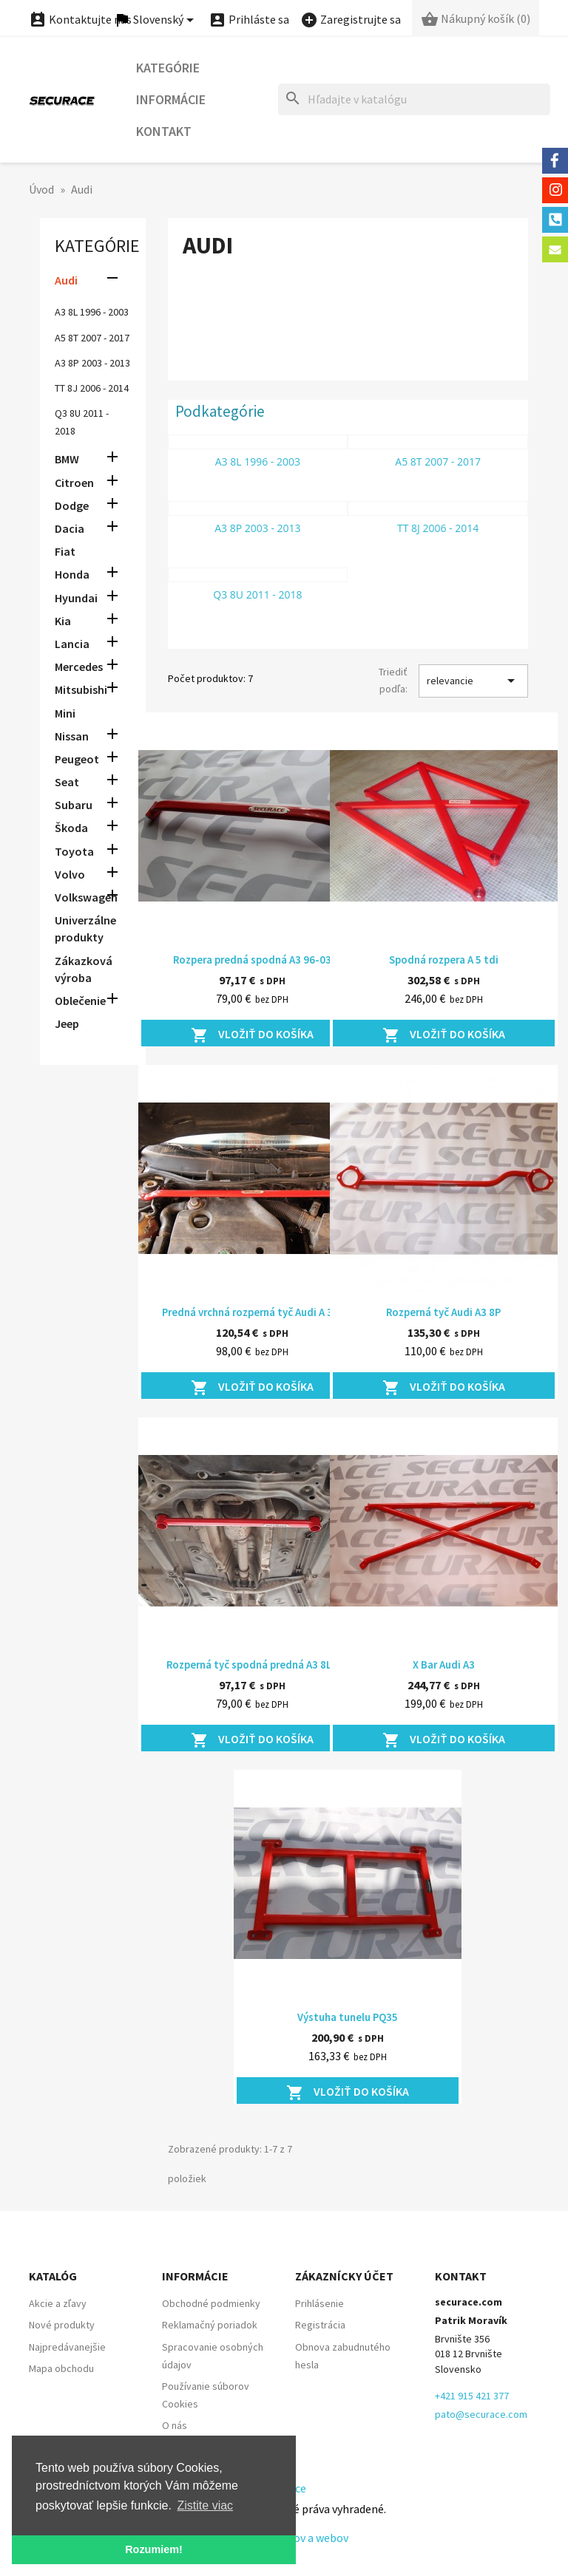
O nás (174, 2425)
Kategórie (168, 67)
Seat (67, 781)
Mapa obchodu (61, 2368)
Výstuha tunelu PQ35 (347, 2017)
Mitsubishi (81, 689)
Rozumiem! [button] (154, 2549)
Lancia (72, 643)
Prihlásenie (319, 2303)
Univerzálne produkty (85, 928)
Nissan (72, 736)
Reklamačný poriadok (209, 2324)
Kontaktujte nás (80, 19)
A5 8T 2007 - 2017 (92, 337)
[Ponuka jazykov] (156, 20)
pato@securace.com (481, 2414)
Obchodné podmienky (211, 2303)
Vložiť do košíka (252, 1035)
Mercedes (79, 666)
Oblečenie (80, 1000)
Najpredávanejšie (67, 2347)
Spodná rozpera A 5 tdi (443, 960)
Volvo (70, 874)
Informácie (171, 99)
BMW (67, 459)
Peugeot (77, 759)
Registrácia (320, 2324)
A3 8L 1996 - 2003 (92, 311)
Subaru (73, 804)
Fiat (65, 551)
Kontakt (164, 131)
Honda (72, 574)
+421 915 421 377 (472, 2395)
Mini (65, 713)
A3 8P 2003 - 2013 (92, 362)
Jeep (67, 1023)
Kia (63, 620)
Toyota (74, 851)
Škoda (71, 827)
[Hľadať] (414, 99)
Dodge (72, 505)
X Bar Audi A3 (444, 1664)
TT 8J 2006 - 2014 (92, 388)
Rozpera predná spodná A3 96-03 (252, 960)
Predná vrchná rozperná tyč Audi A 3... (252, 1312)
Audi (66, 280)
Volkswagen (86, 897)
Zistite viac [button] (206, 2505)
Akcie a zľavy (58, 2303)
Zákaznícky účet (344, 2276)
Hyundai (76, 597)
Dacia (69, 528)
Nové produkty (62, 2324)
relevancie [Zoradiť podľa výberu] (473, 680)
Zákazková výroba (83, 969)
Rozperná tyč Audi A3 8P (443, 1312)
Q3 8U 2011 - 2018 (257, 594)
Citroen (74, 482)
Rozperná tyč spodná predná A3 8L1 (251, 1664)
